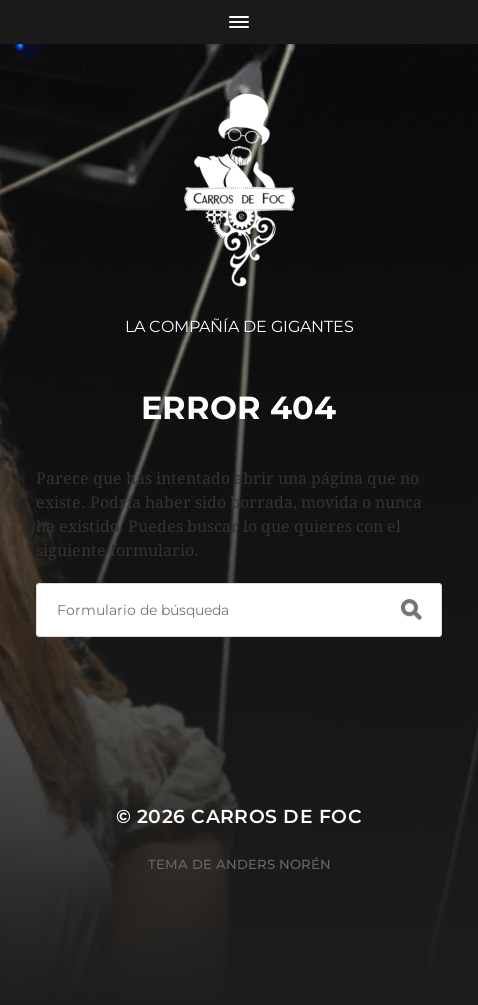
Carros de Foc (276, 816)
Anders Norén (273, 864)
